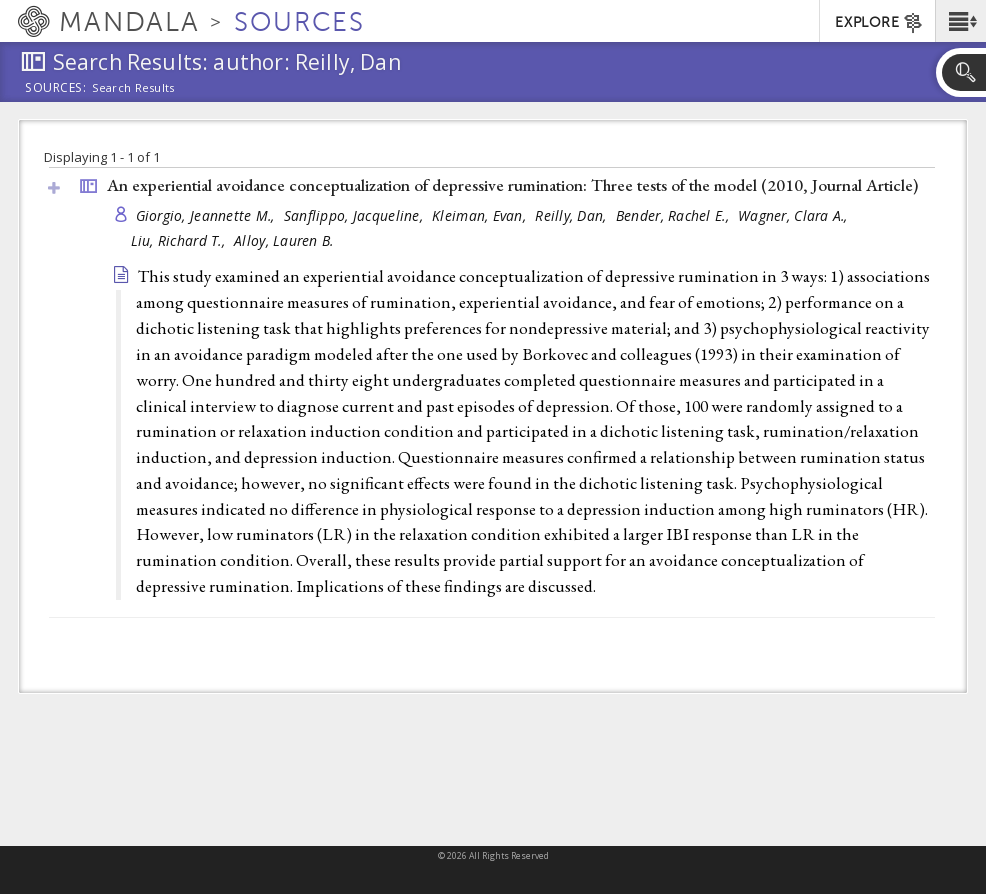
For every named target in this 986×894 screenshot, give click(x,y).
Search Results (133, 88)
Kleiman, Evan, (481, 215)
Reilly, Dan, (573, 215)
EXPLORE (879, 23)
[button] (960, 21)
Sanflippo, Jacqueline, (355, 215)
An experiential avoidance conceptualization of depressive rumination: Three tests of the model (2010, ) (512, 185)
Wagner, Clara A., (795, 215)
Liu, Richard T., (180, 240)
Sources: (56, 89)
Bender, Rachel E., (674, 215)
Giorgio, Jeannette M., (207, 215)
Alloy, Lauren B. (283, 240)
